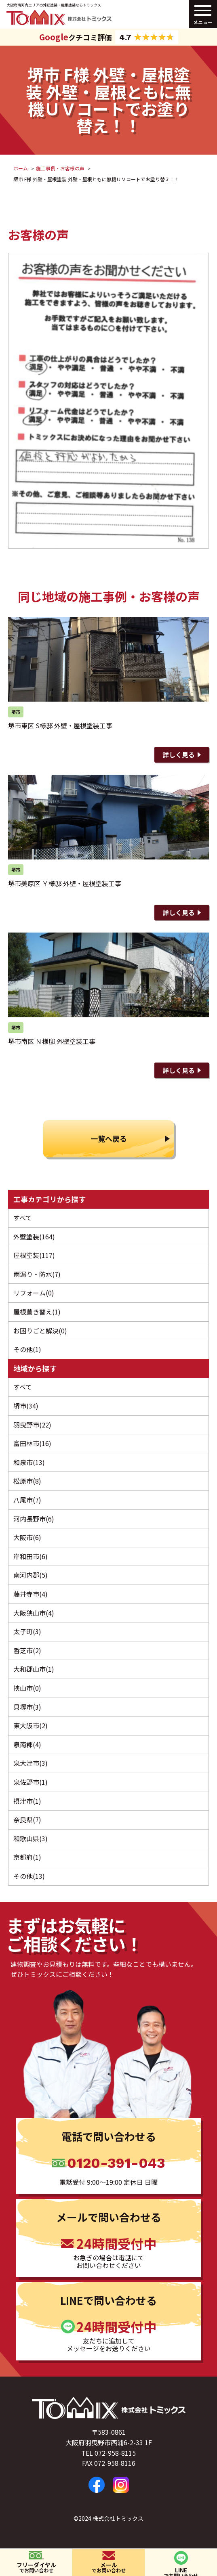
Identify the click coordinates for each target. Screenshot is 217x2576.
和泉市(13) (29, 1462)
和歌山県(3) (30, 1838)
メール (108, 2567)
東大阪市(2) (30, 1725)
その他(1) (27, 1349)
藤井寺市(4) (30, 1594)
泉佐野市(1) (30, 1782)
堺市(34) (25, 1406)
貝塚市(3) (27, 1707)
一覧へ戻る (109, 1138)
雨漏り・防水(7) (37, 1274)
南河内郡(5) (30, 1575)
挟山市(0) (27, 1688)
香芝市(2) (27, 1650)
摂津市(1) (27, 1801)
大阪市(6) (27, 1537)
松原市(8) (27, 1481)
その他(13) (29, 1876)
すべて (22, 1217)
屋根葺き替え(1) (37, 1311)
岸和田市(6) (30, 1556)
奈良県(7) (27, 1819)
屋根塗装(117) (34, 1255)
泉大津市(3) (30, 1763)
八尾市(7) (27, 1500)
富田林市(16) (32, 1443)
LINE (181, 2571)
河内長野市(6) (33, 1519)
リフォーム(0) (33, 1292)
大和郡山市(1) (33, 1669)
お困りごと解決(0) (40, 1330)
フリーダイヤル (36, 2567)
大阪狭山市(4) (33, 1613)
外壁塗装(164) (34, 1236)
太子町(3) (27, 1631)
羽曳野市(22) (32, 1424)
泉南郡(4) (27, 1744)
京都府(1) (27, 1857)
